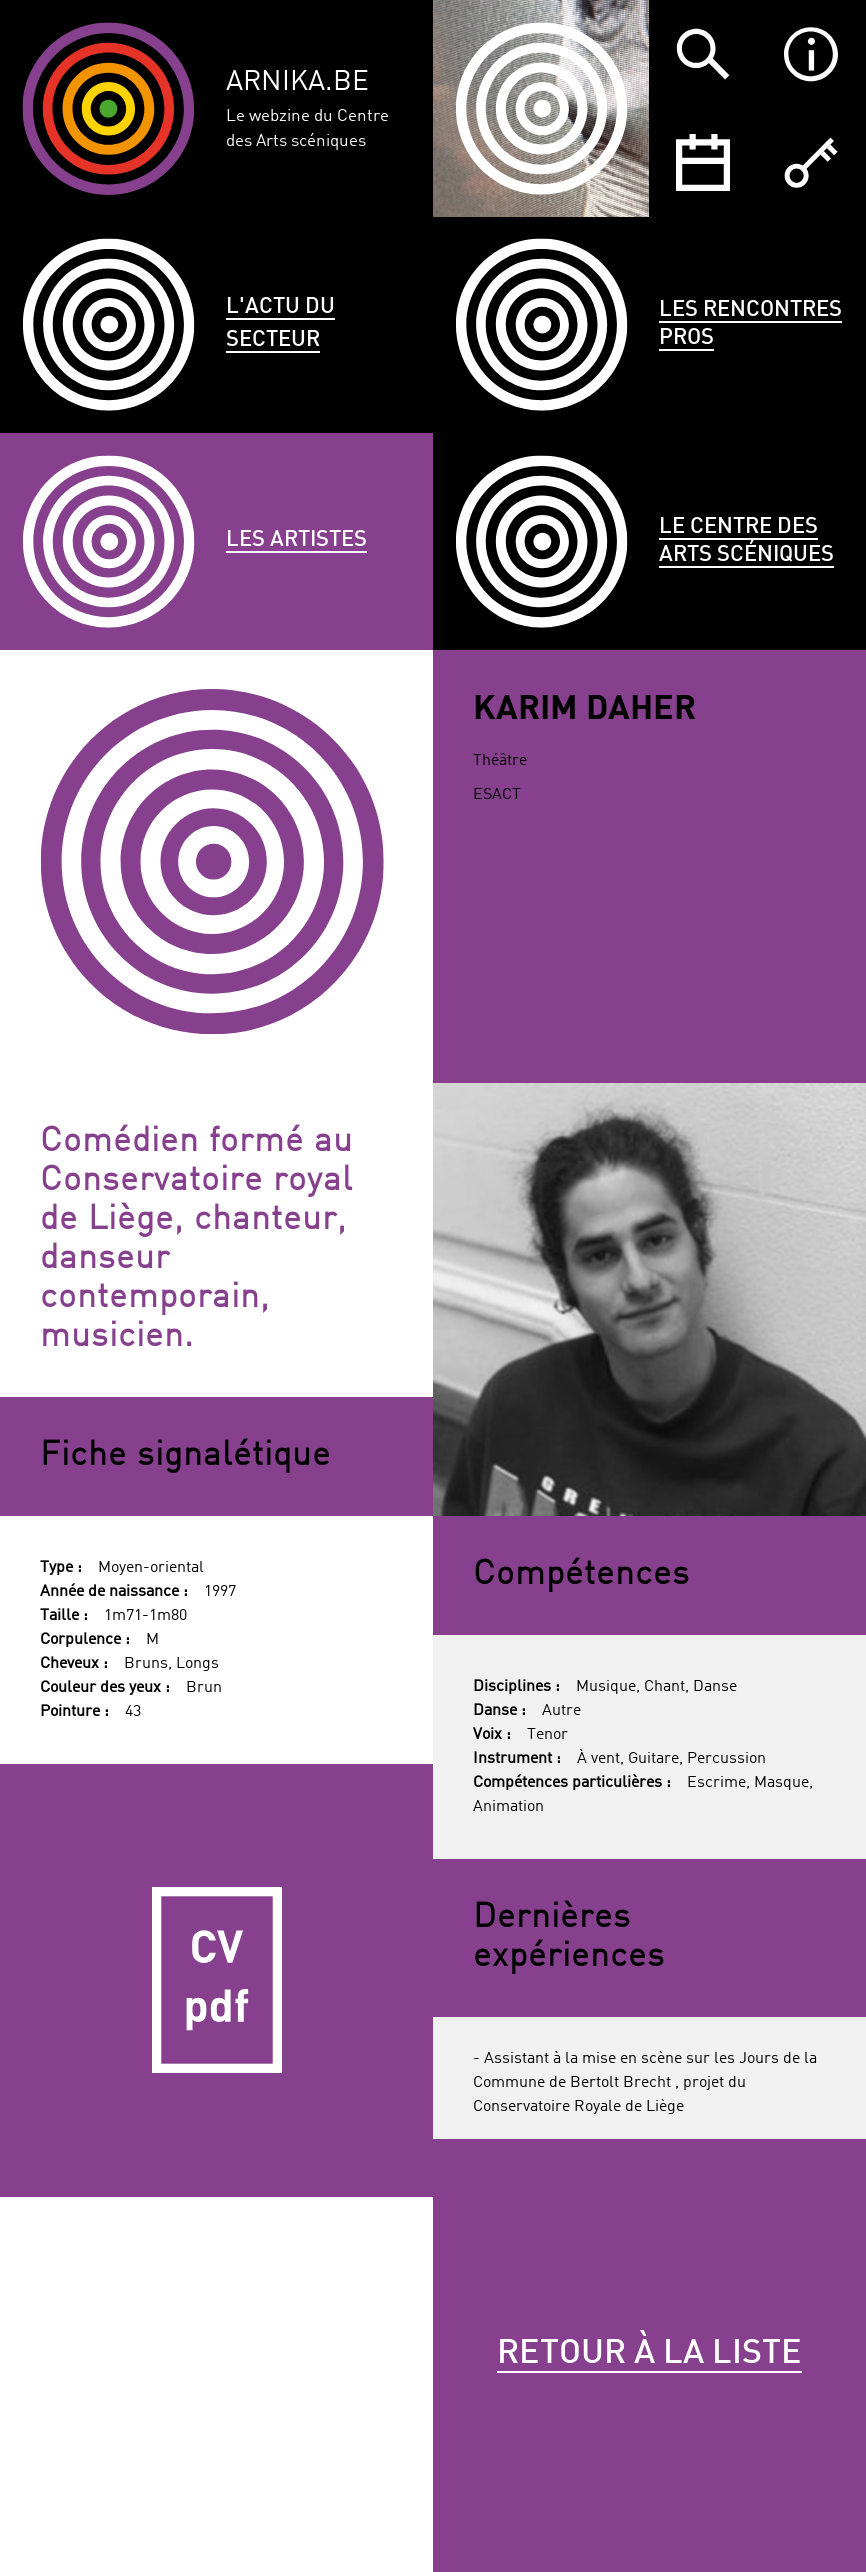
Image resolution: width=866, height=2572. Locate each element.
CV (216, 1980)
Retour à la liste (649, 2354)
